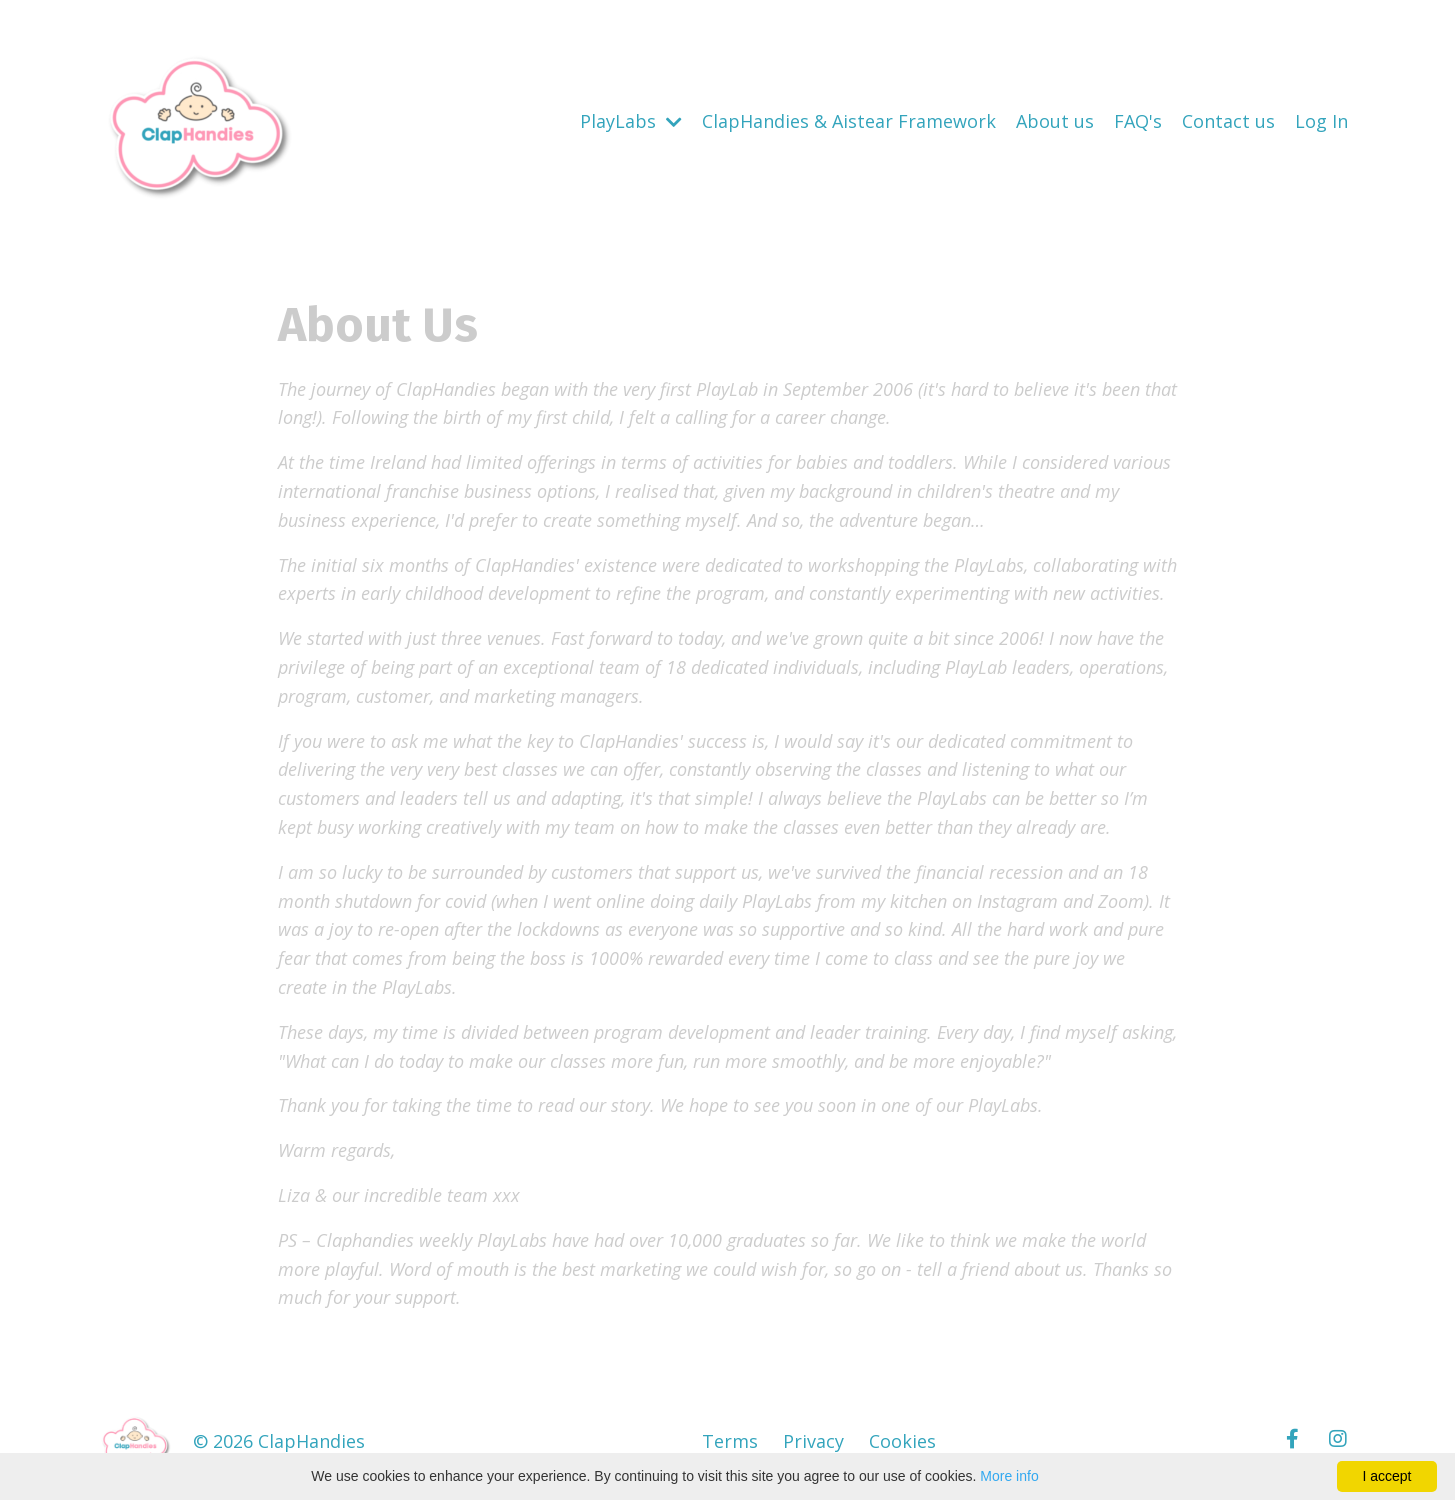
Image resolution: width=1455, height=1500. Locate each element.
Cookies (902, 1441)
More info (1009, 1476)
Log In (1321, 121)
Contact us (1228, 121)
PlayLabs (631, 121)
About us (1055, 121)
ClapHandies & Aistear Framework (849, 121)
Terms (730, 1441)
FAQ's (1138, 121)
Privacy (813, 1441)
